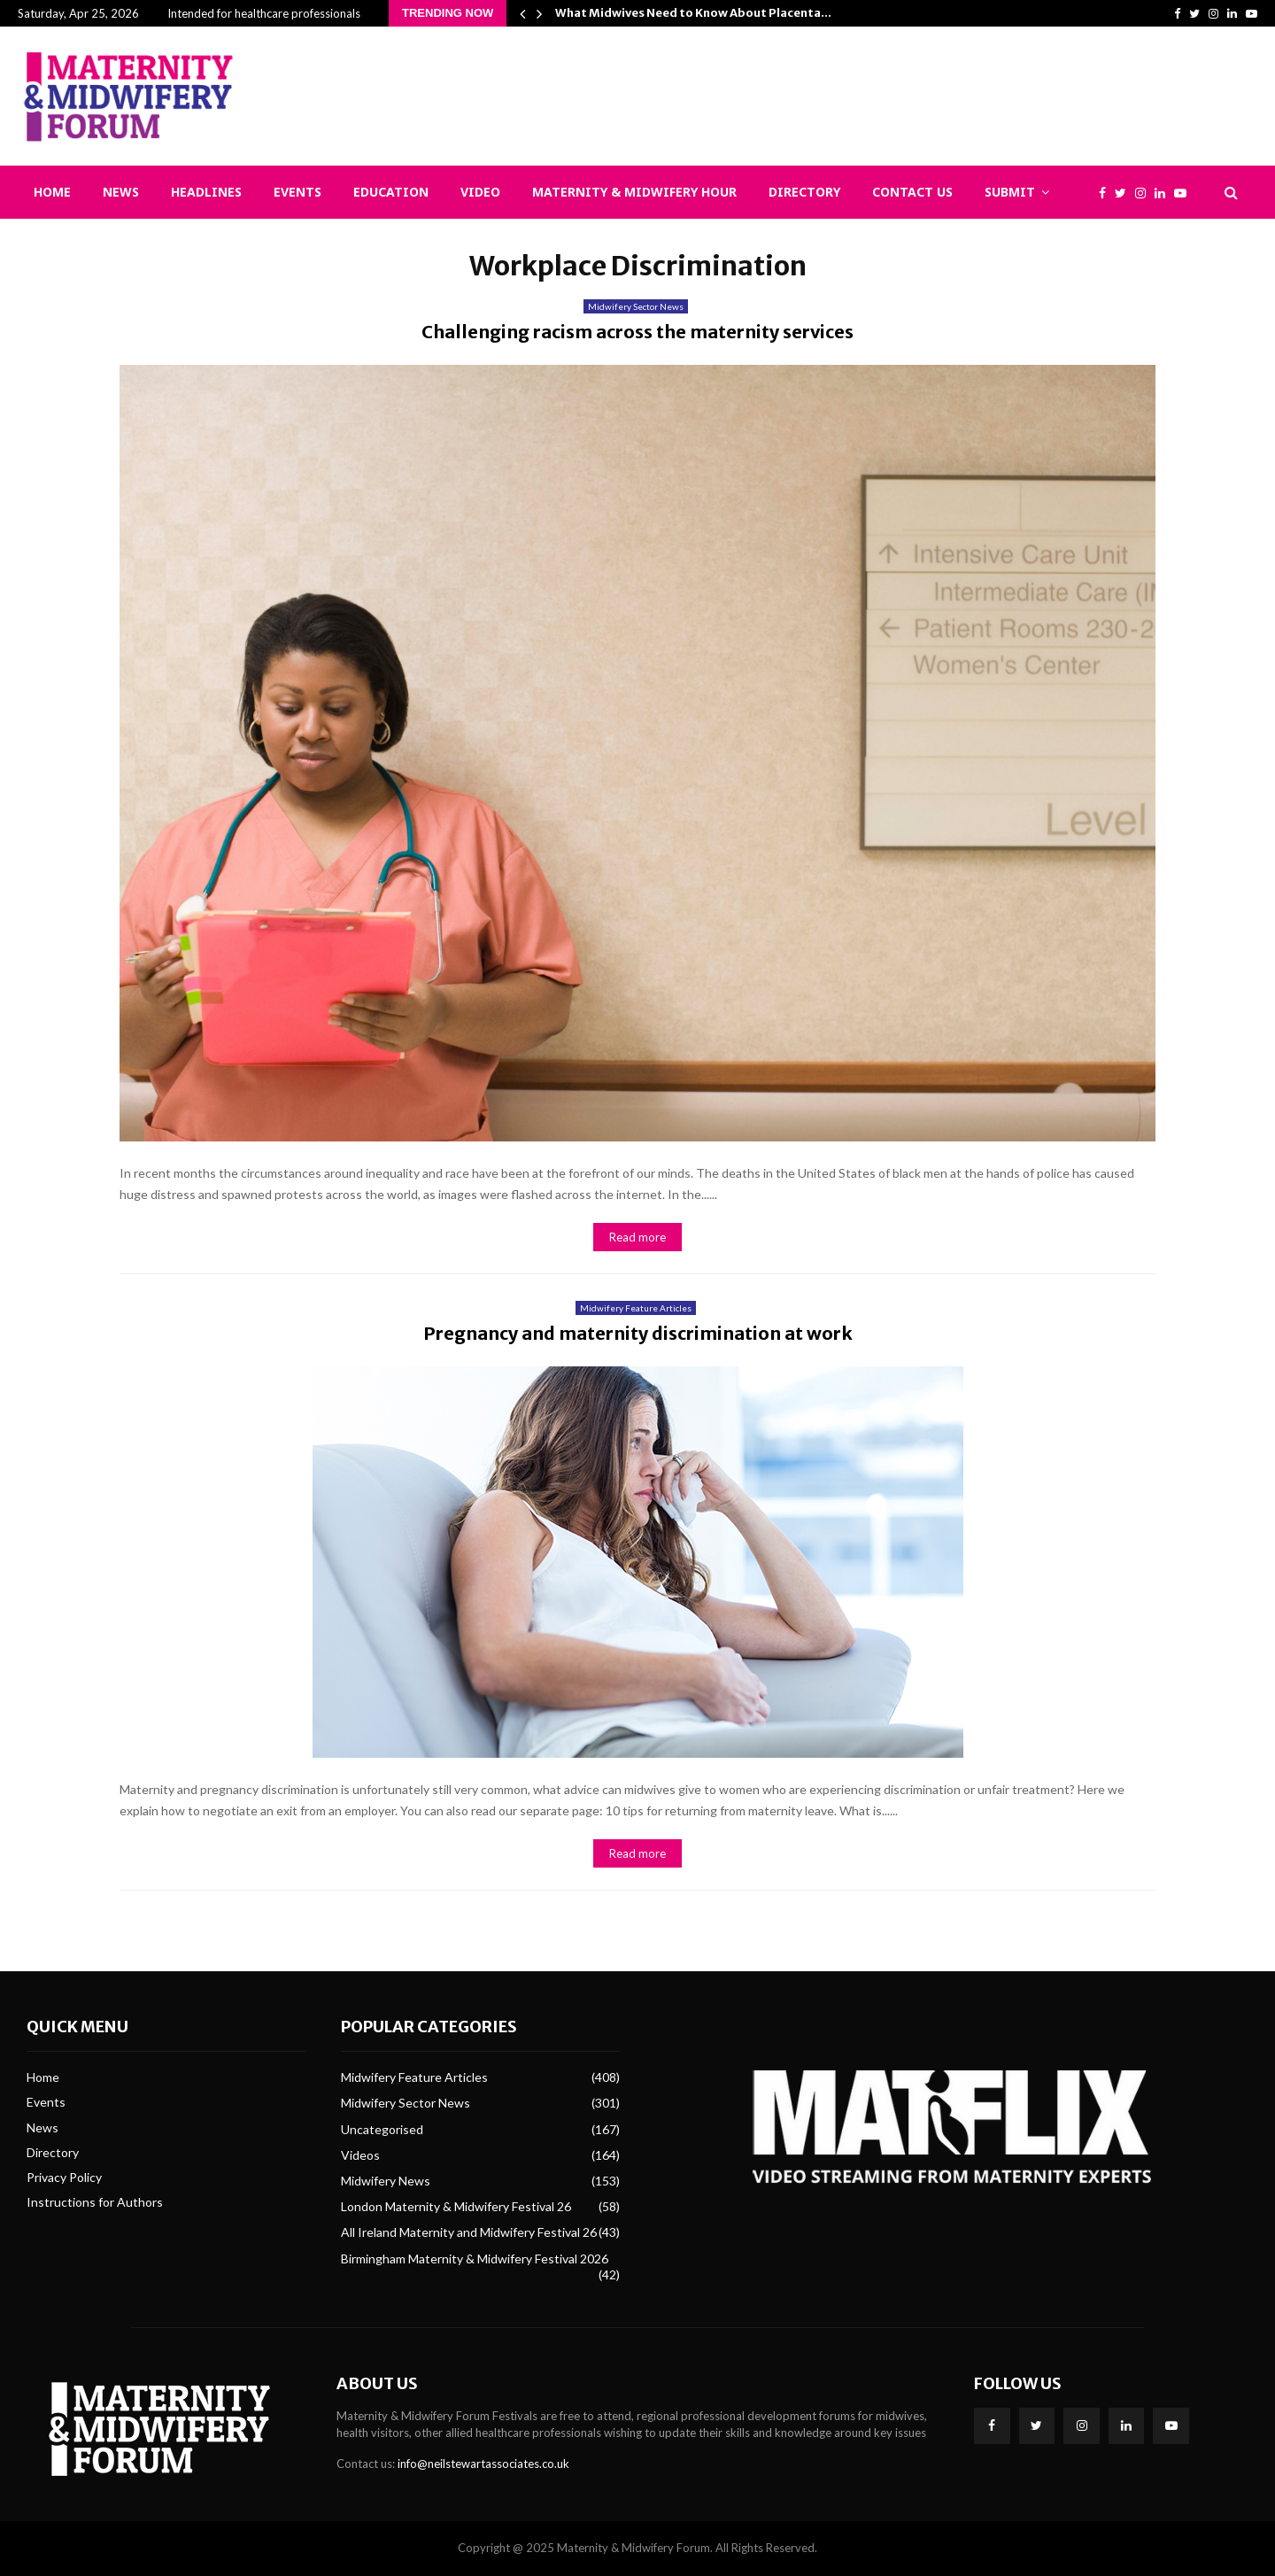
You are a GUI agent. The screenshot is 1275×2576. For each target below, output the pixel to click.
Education (391, 191)
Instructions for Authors (95, 2201)
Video (480, 191)
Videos (360, 2154)
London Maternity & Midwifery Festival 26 (456, 2206)
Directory (804, 191)
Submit (1010, 191)
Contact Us (912, 191)
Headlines (206, 191)
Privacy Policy (64, 2177)
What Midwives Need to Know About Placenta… (693, 12)
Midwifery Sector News (636, 306)
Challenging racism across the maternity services (637, 332)
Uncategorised (382, 2129)
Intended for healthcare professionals (263, 13)
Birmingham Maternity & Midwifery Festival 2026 (474, 2258)
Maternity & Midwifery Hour (634, 191)
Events (297, 191)
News (121, 191)
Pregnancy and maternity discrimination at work (638, 1333)
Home (52, 191)
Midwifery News (385, 2180)
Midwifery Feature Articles (636, 1308)
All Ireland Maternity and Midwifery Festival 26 (469, 2231)
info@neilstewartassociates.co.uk (483, 2463)
